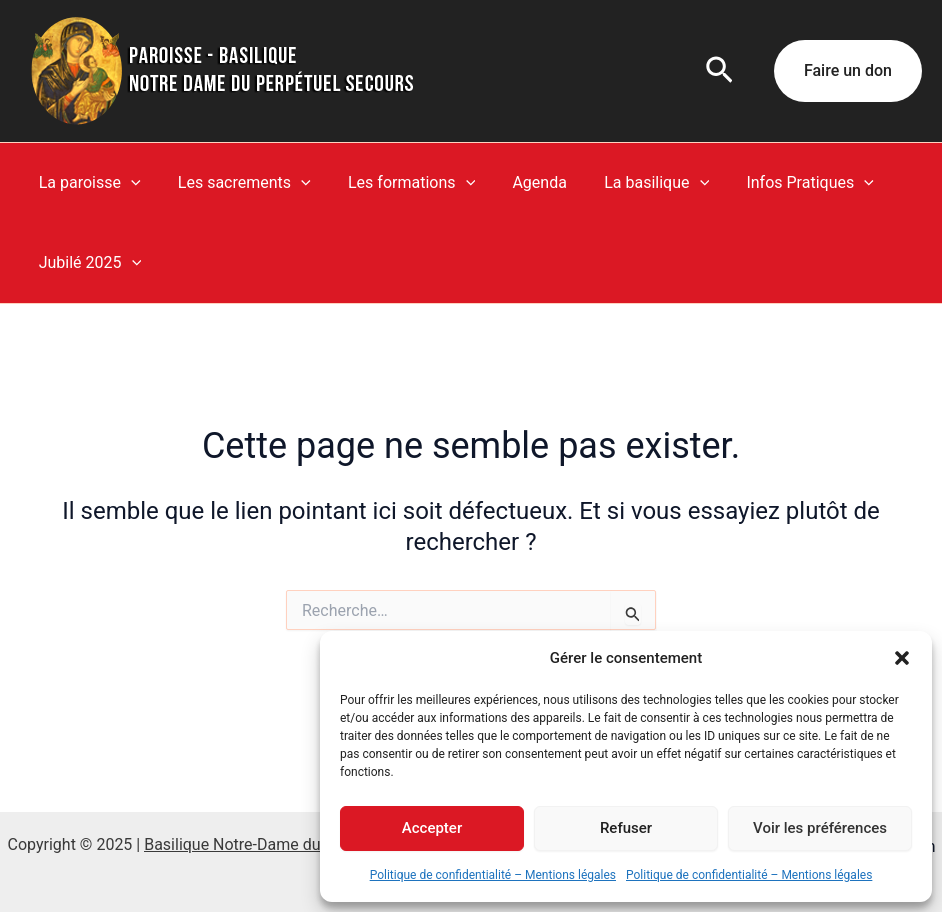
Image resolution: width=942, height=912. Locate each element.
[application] (128, 183)
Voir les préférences (820, 828)
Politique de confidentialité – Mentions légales (493, 875)
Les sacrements (236, 183)
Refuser (626, 828)
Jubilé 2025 (87, 263)
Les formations (398, 183)
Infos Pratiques (780, 183)
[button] (902, 658)
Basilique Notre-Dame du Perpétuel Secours (299, 844)
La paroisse (87, 183)
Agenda (521, 182)
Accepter (432, 828)
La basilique (632, 183)
